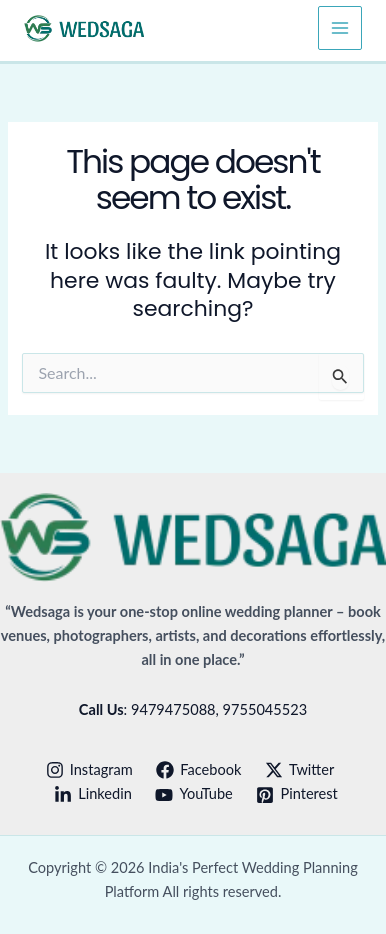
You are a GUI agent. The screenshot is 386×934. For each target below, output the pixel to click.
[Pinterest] (297, 795)
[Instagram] (89, 770)
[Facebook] (198, 770)
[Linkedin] (92, 795)
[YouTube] (194, 795)
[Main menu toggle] (340, 28)
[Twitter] (299, 770)
